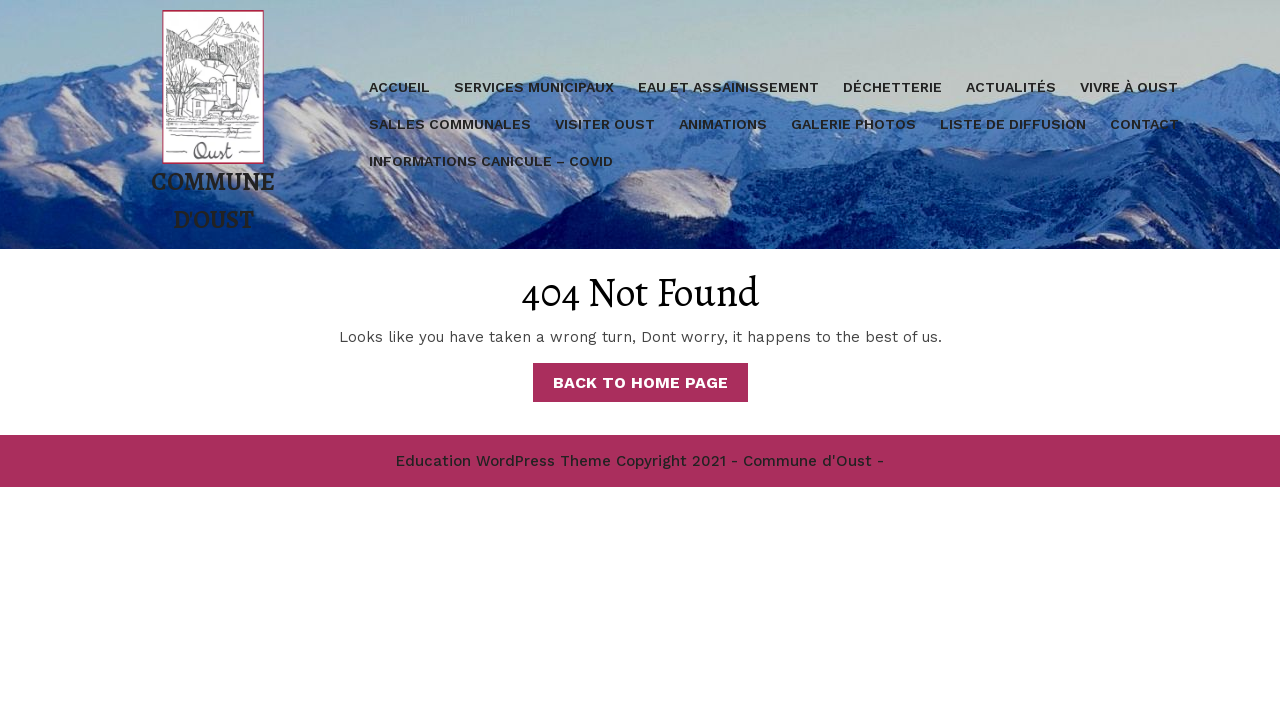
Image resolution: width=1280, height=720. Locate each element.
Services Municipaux (534, 87)
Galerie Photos (853, 124)
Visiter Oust (605, 124)
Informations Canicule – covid (491, 161)
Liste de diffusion (1013, 124)
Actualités (1011, 87)
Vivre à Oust (1129, 87)
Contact (1144, 124)
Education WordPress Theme (503, 461)
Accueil (399, 87)
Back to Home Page (650, 386)
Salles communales (450, 124)
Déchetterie (892, 87)
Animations (723, 124)
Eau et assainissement (728, 87)
